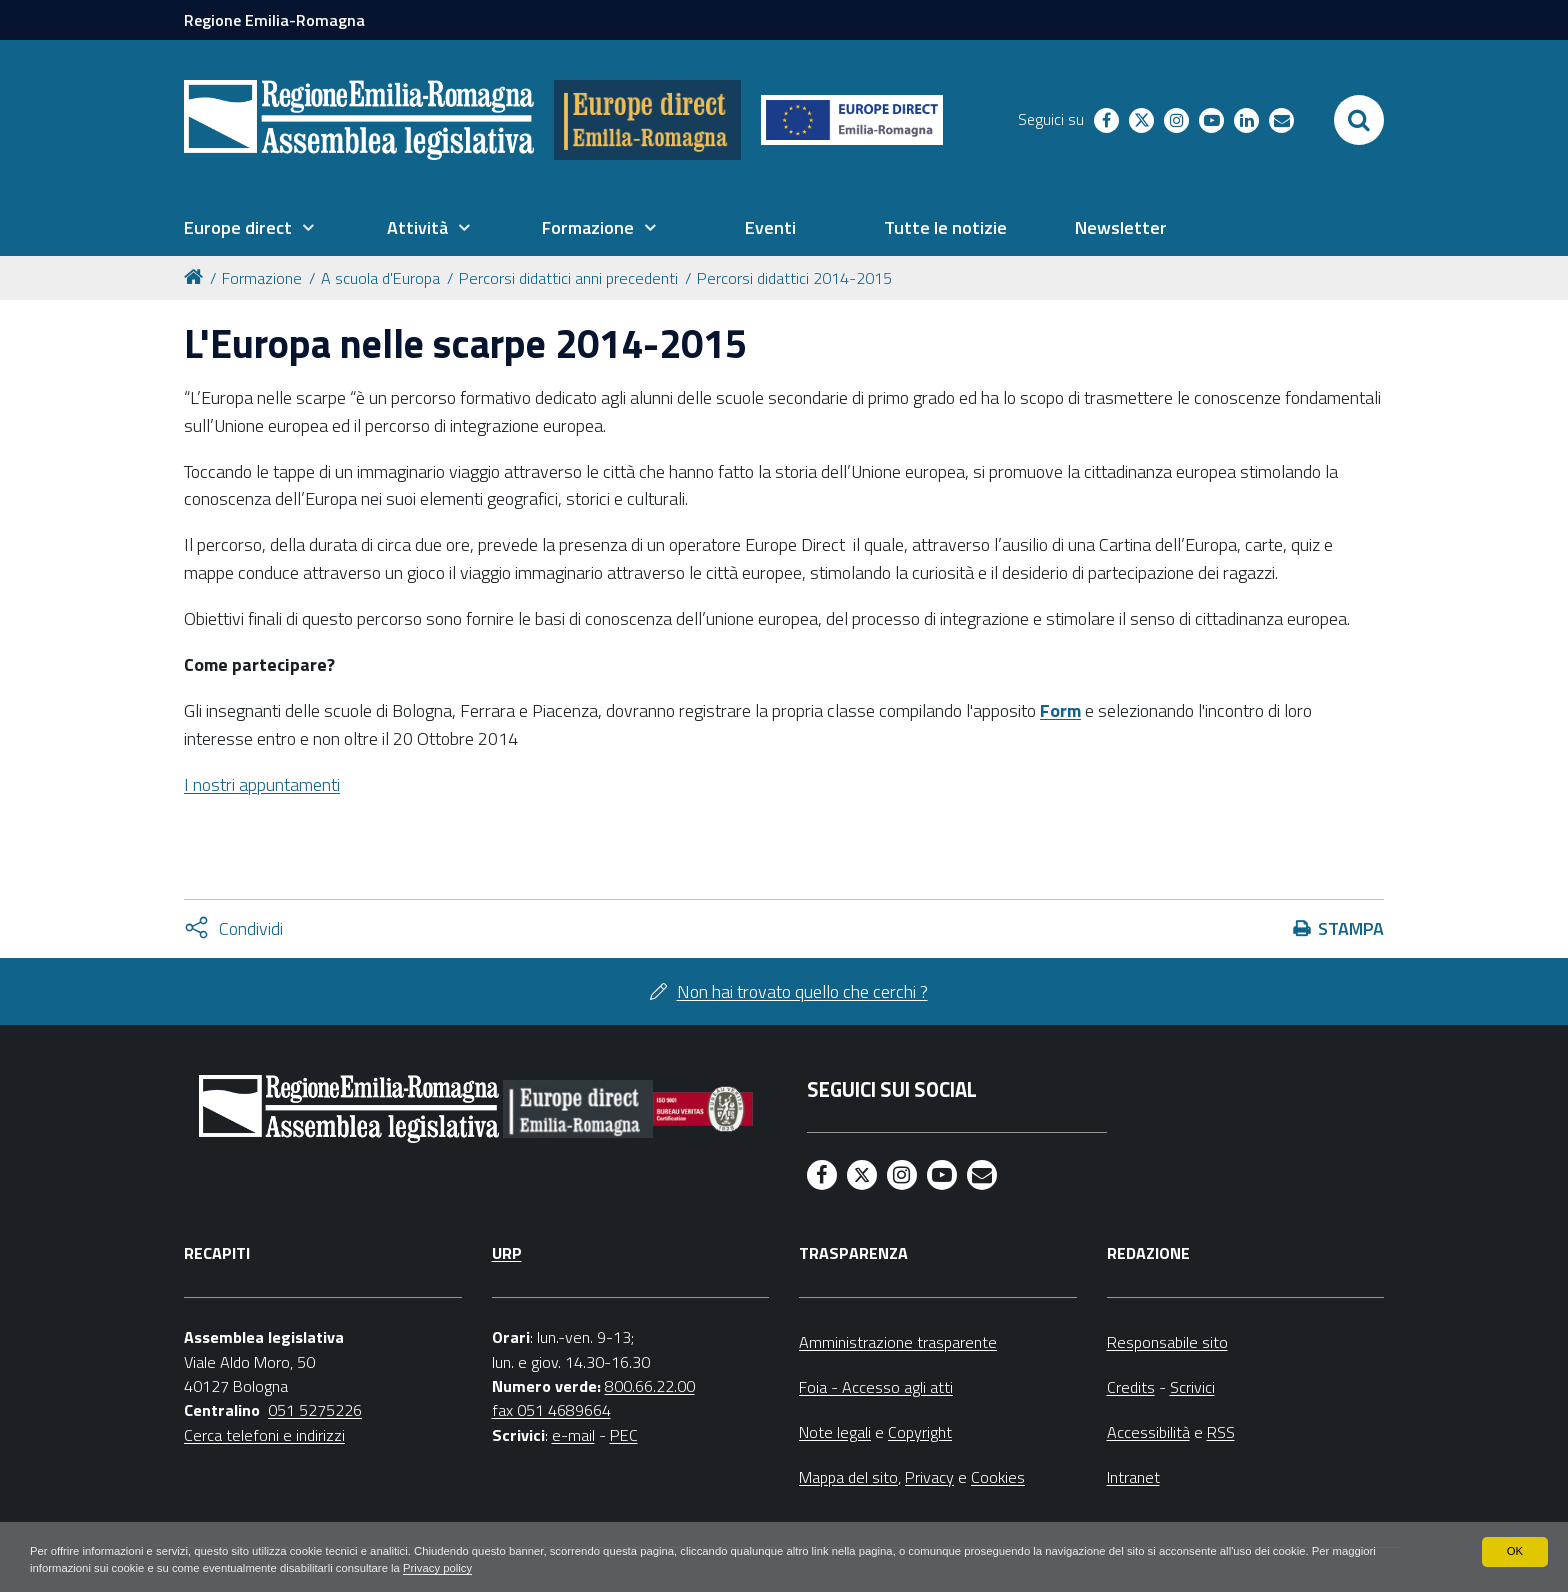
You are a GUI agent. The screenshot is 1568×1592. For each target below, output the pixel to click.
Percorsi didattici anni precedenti (568, 278)
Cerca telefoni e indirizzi (264, 1435)
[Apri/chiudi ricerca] (1359, 120)
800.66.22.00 (650, 1386)
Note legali (835, 1432)
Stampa (1351, 928)
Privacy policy (512, 1568)
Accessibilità (1148, 1432)
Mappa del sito (848, 1477)
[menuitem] (249, 228)
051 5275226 (315, 1410)
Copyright (920, 1432)
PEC (624, 1435)
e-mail (573, 1435)
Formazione (262, 278)
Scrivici (1192, 1387)
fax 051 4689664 (551, 1410)
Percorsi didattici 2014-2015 (794, 278)
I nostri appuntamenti (262, 784)
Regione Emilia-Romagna (274, 20)
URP (507, 1253)
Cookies (998, 1477)
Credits (1131, 1387)
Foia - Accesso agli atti (876, 1387)
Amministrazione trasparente (898, 1342)
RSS (1221, 1432)
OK (1514, 1550)
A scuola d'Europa (380, 278)
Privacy (929, 1477)
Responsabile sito (1167, 1342)
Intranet (1133, 1477)
